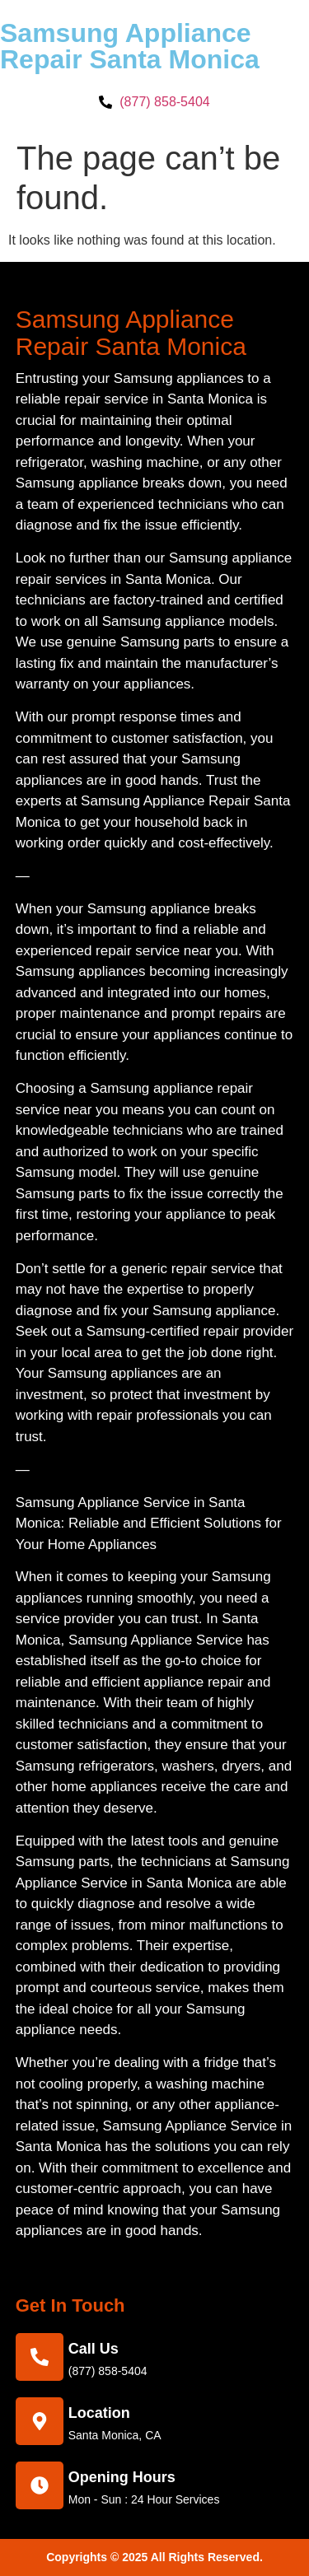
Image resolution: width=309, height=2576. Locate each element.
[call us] (39, 2357)
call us (93, 2348)
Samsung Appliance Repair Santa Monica (130, 46)
